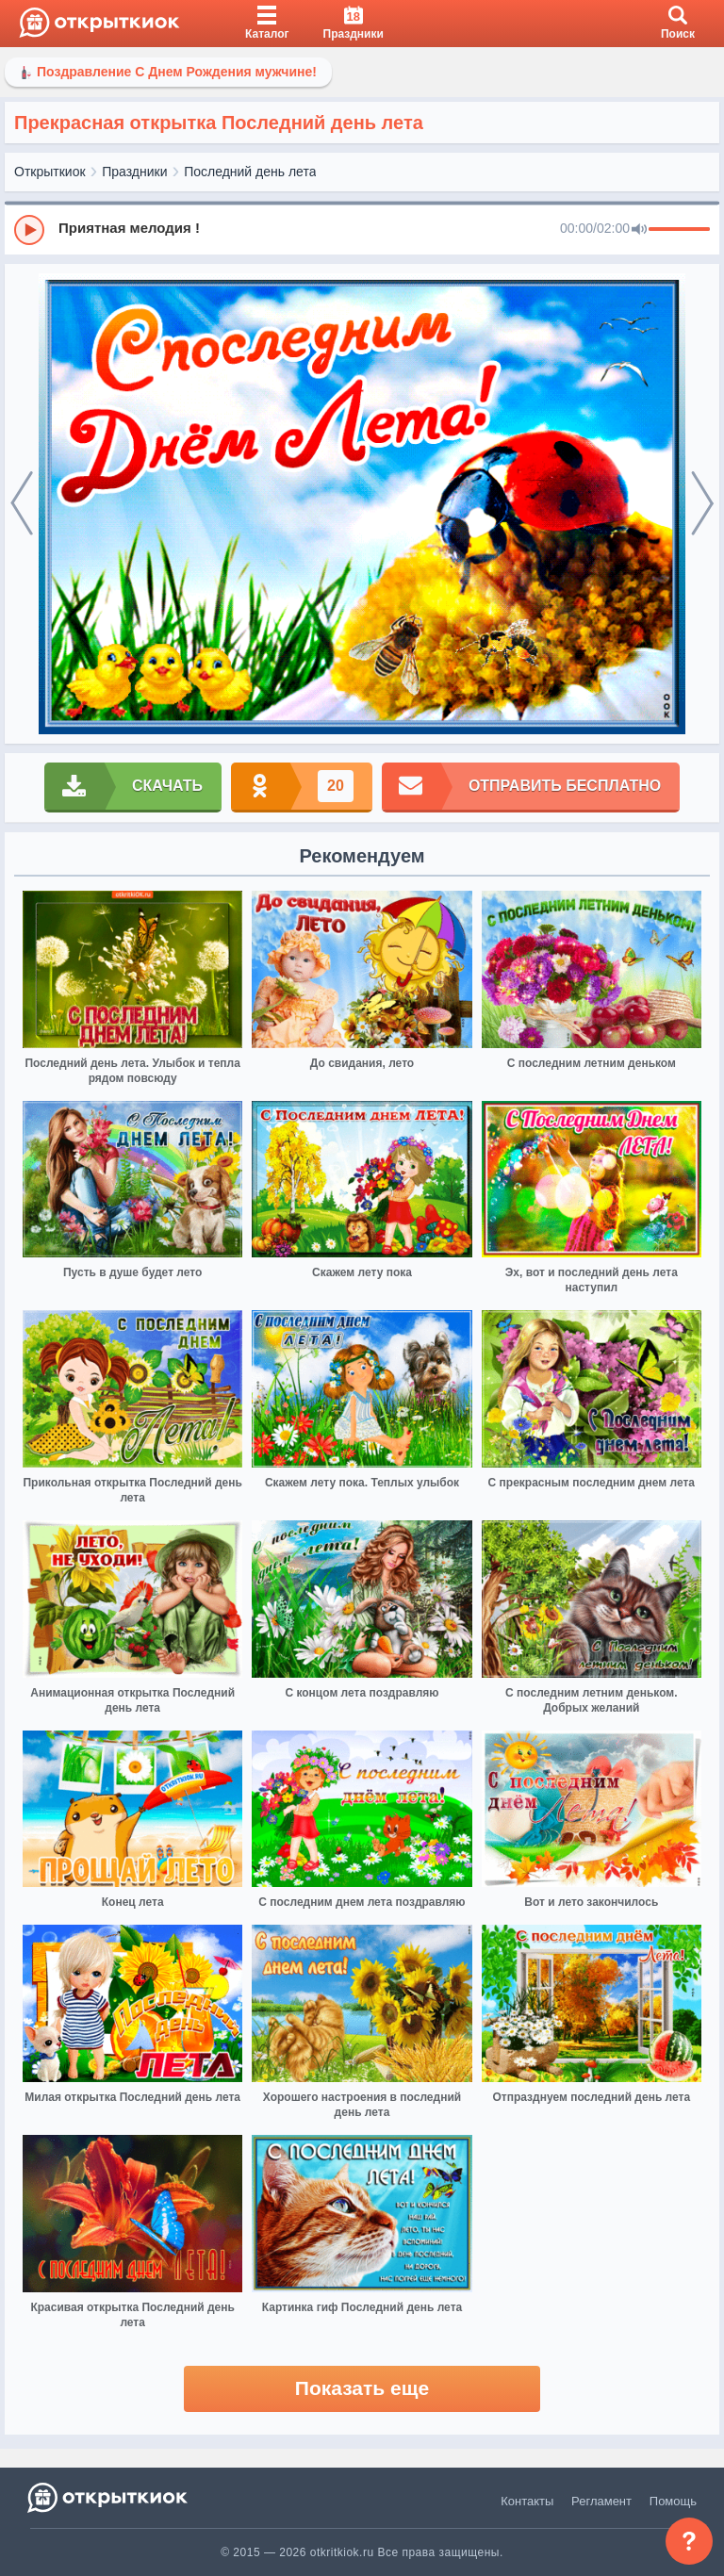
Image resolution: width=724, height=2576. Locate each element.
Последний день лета (250, 171)
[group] (362, 229)
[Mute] (639, 230)
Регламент (601, 2501)
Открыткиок (50, 171)
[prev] (21, 504)
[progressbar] (679, 230)
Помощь (673, 2501)
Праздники (134, 171)
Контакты (527, 2501)
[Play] (29, 230)
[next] (702, 504)
